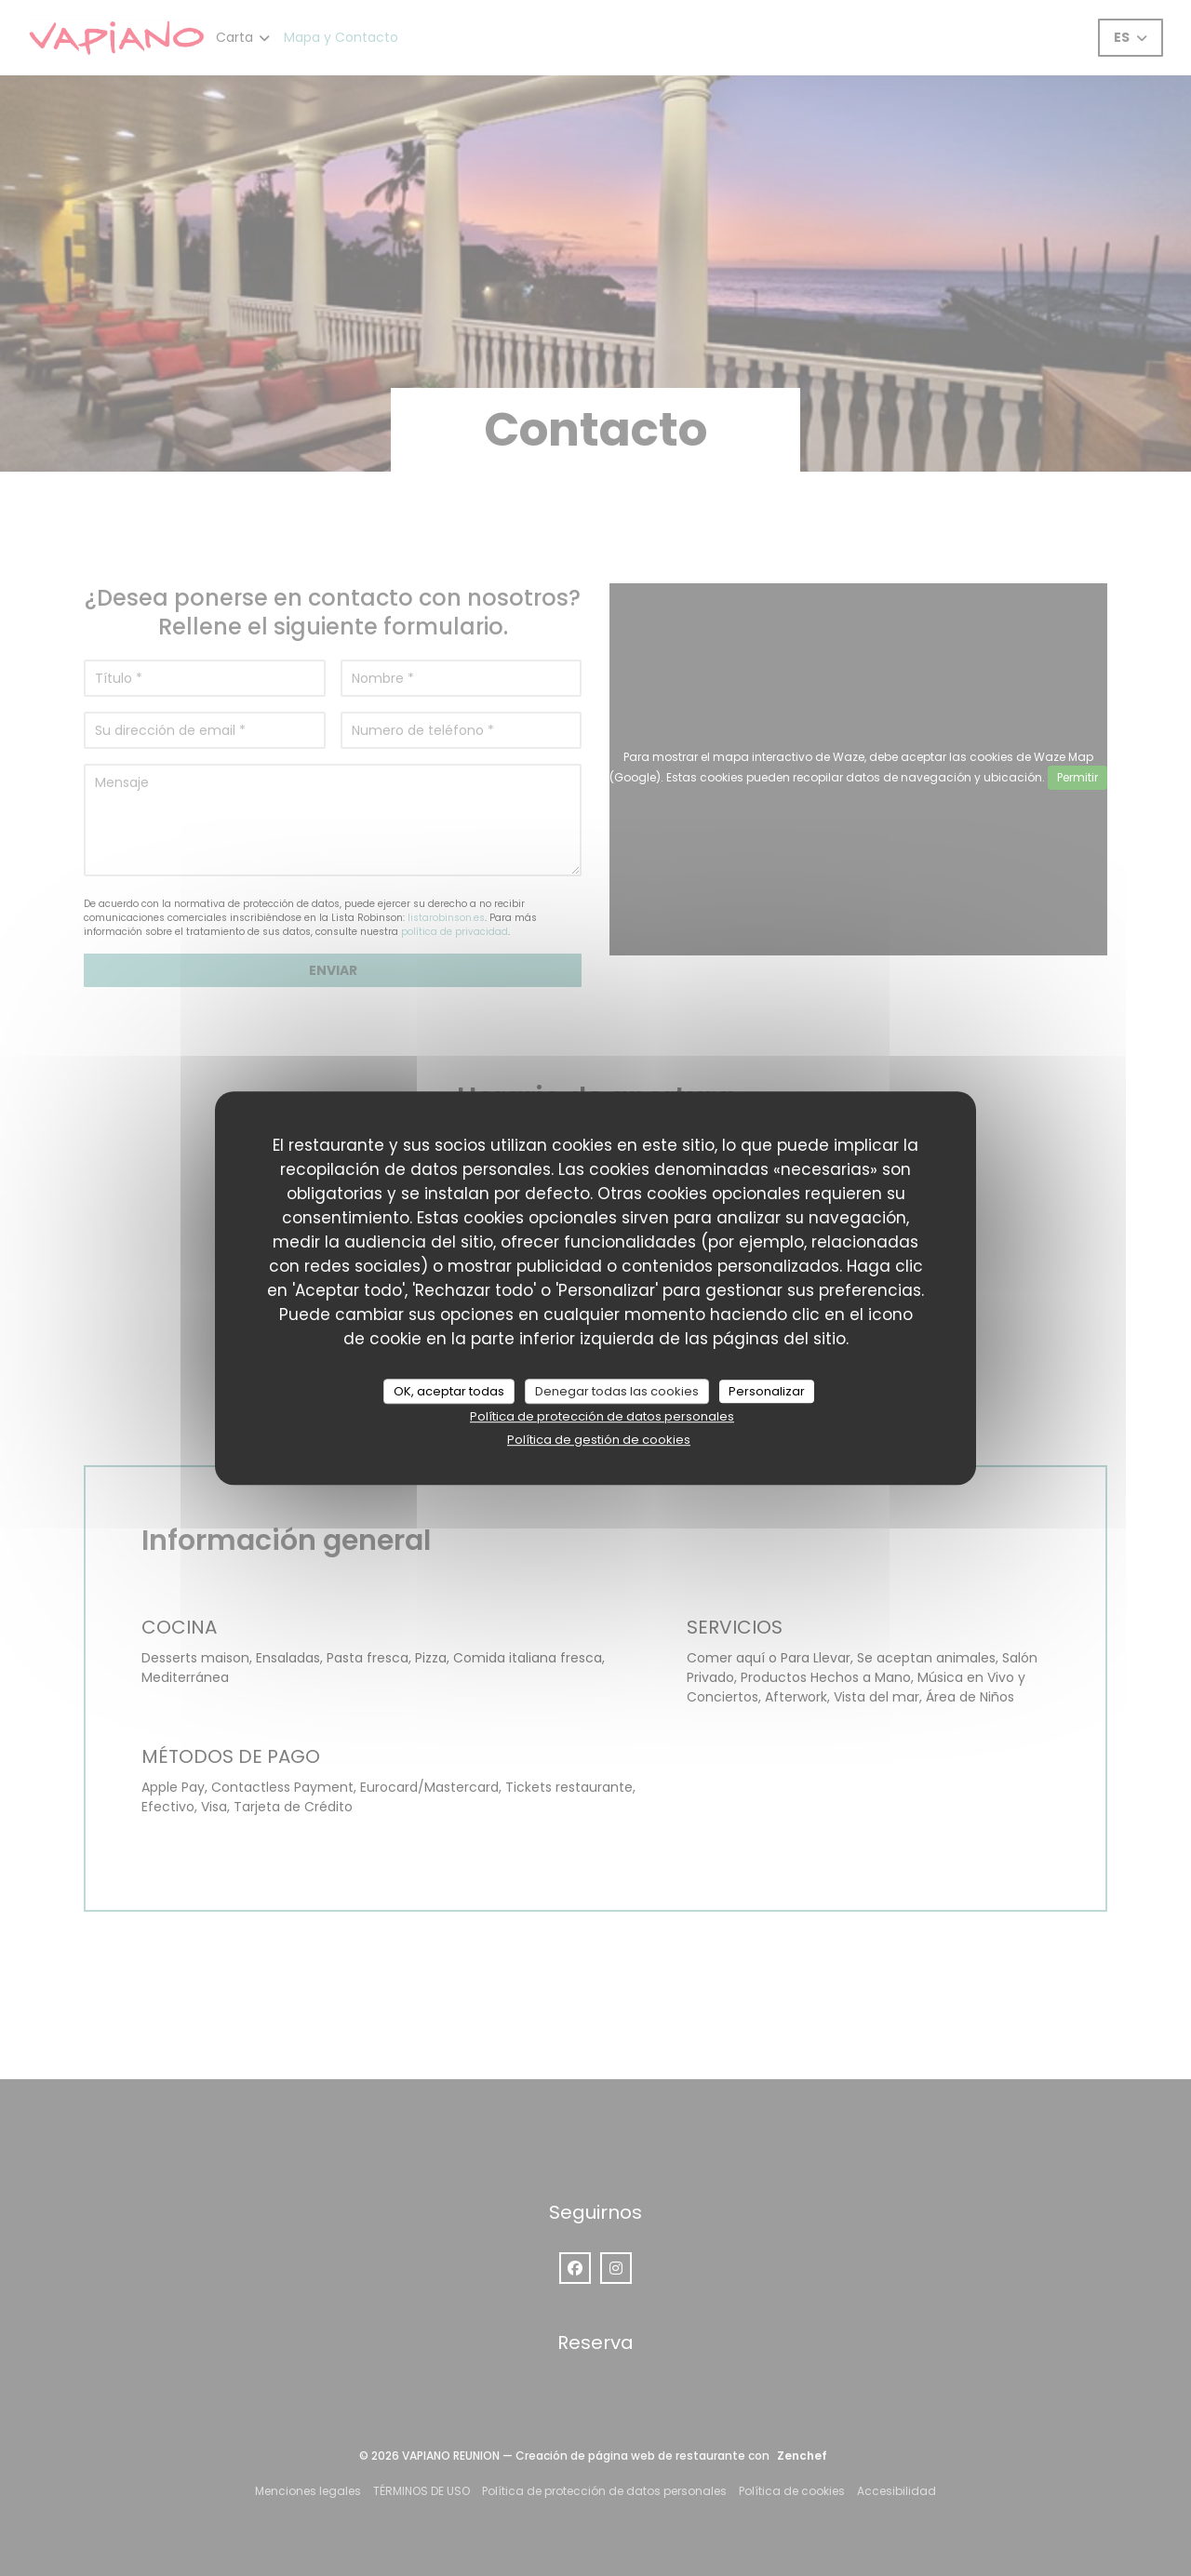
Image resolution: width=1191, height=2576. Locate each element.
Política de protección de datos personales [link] (602, 1416)
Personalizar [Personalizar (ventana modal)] (767, 1391)
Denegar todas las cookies (617, 1391)
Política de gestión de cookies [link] (598, 1439)
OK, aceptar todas (449, 1391)
